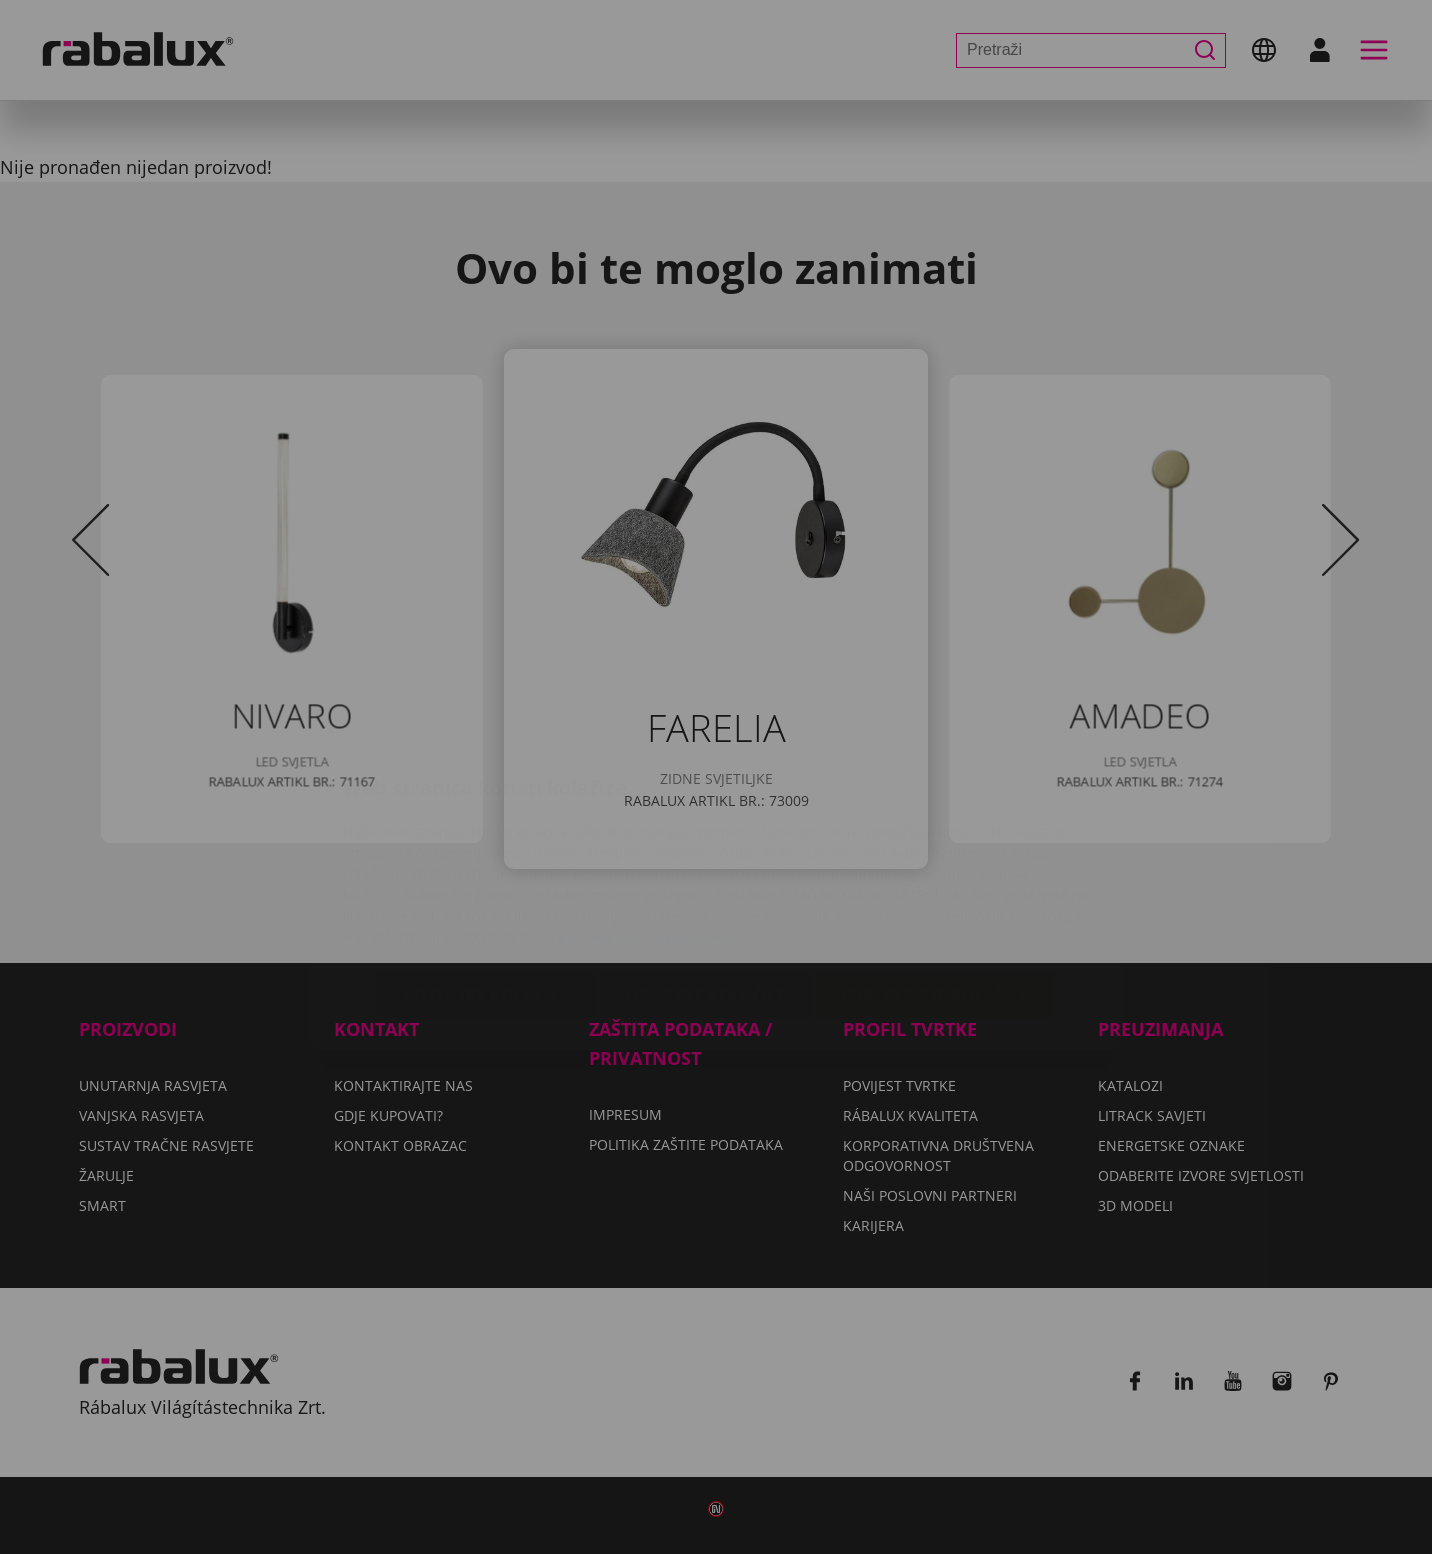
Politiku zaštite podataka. (647, 817)
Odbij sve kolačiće (706, 876)
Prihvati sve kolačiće (935, 876)
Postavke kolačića (487, 876)
